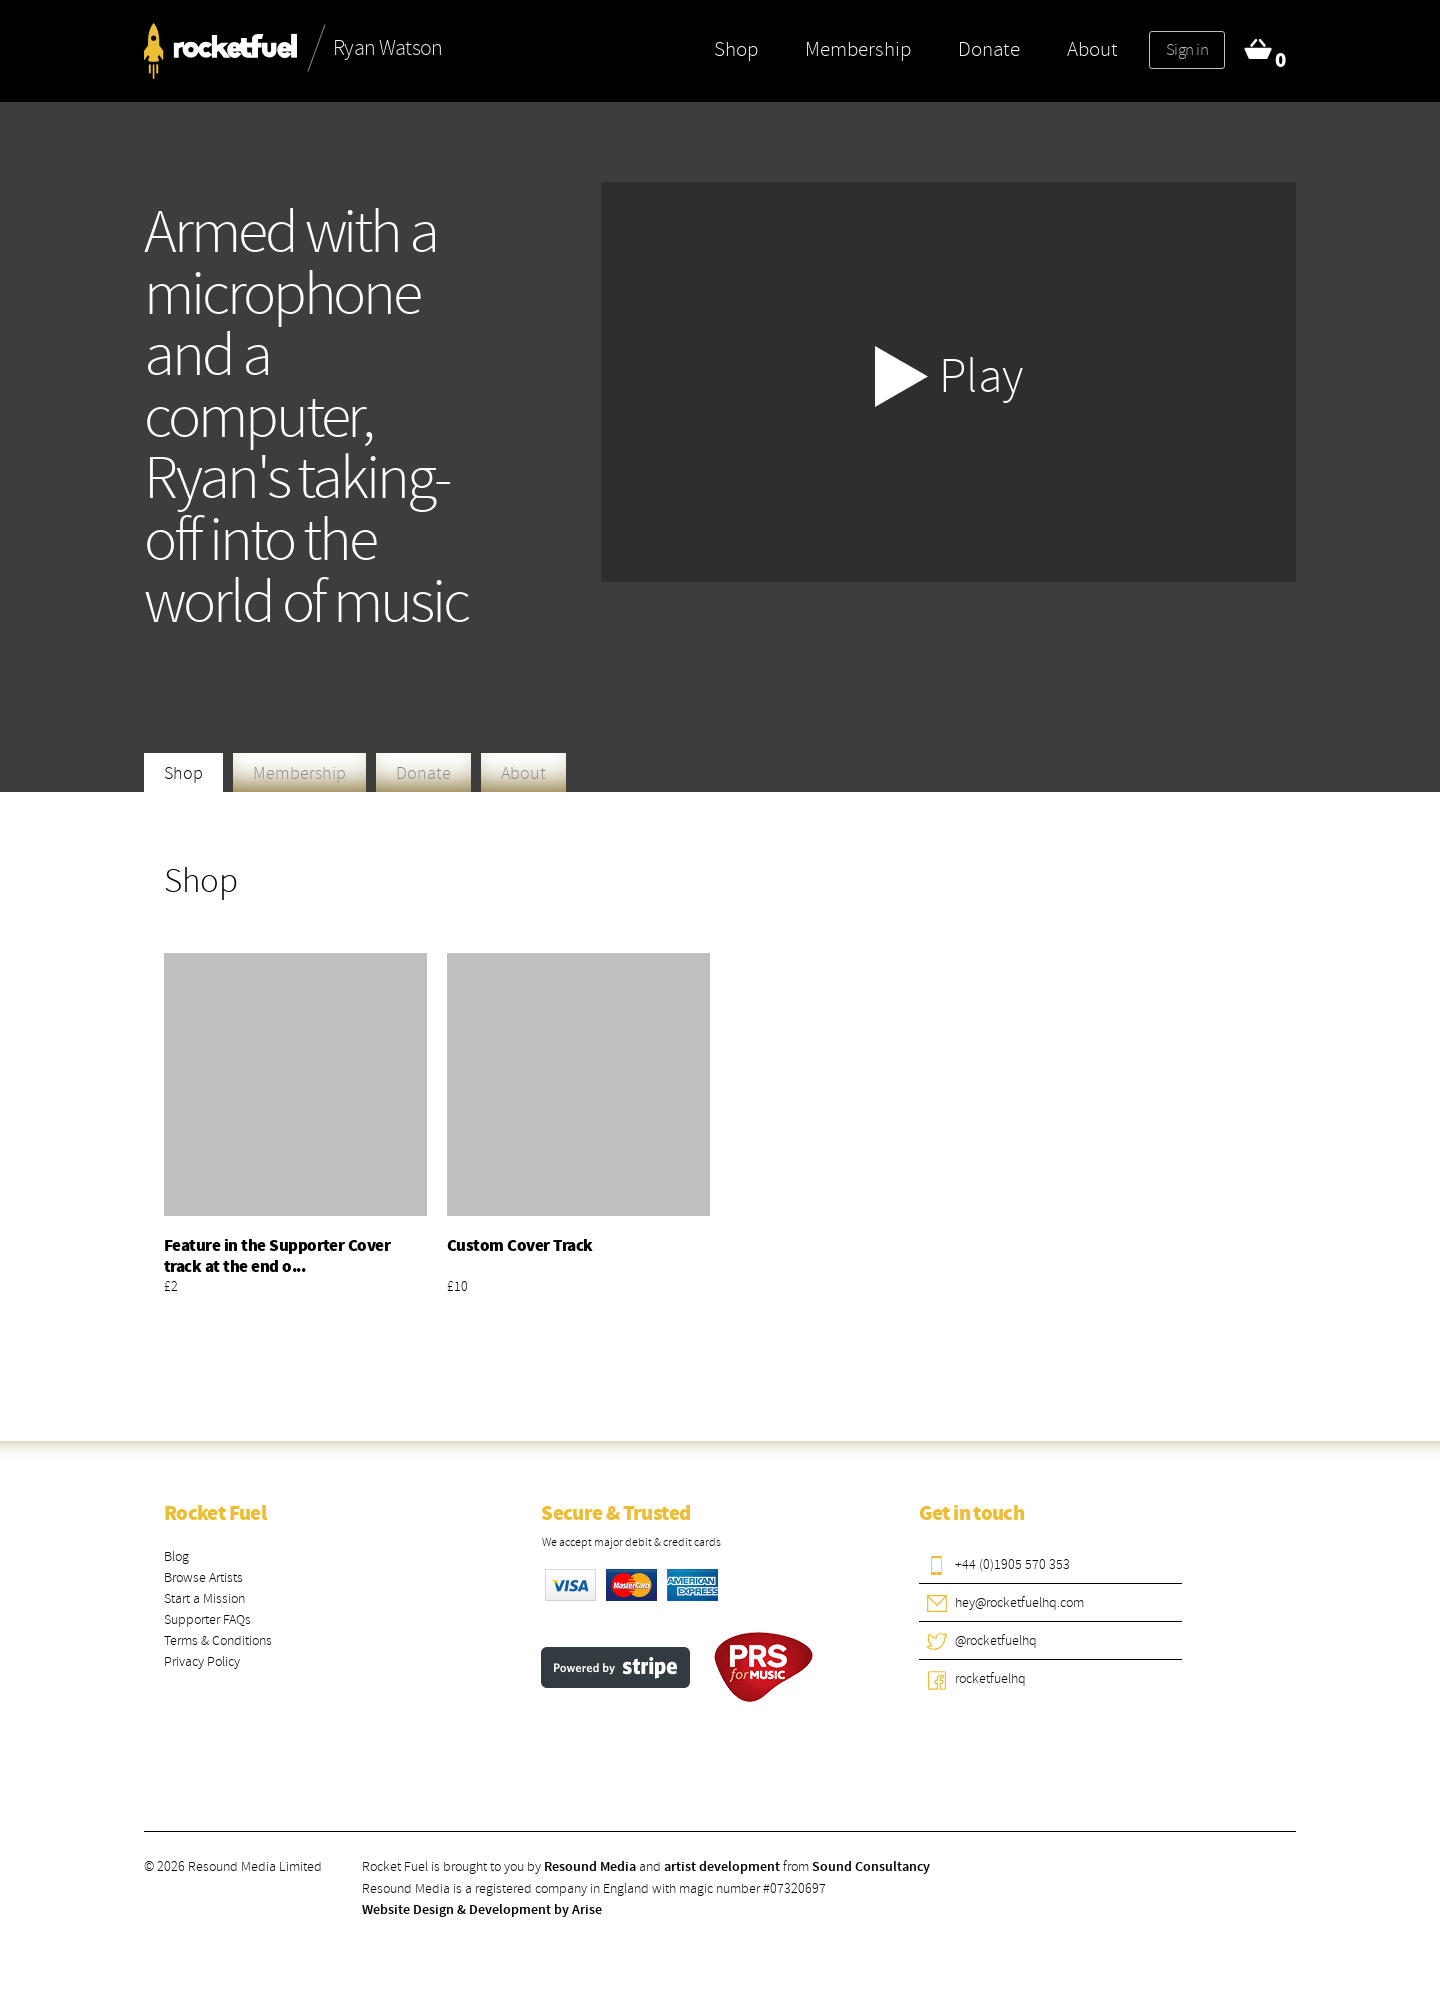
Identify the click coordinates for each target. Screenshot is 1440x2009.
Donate (989, 49)
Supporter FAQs (207, 1619)
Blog (176, 1556)
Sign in (1187, 49)
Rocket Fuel (215, 1514)
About (1092, 49)
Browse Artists (203, 1577)
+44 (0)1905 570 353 (1012, 1564)
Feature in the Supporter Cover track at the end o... (277, 1256)
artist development (722, 1867)
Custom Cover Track (520, 1246)
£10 (457, 1286)
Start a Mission (204, 1598)
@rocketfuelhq (996, 1640)
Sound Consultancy (871, 1867)
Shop (736, 49)
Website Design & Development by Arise (482, 1910)
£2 (171, 1286)
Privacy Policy (202, 1661)
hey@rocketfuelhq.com (1019, 1602)
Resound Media (590, 1867)
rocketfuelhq (990, 1678)
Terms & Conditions (218, 1640)
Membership (858, 49)
